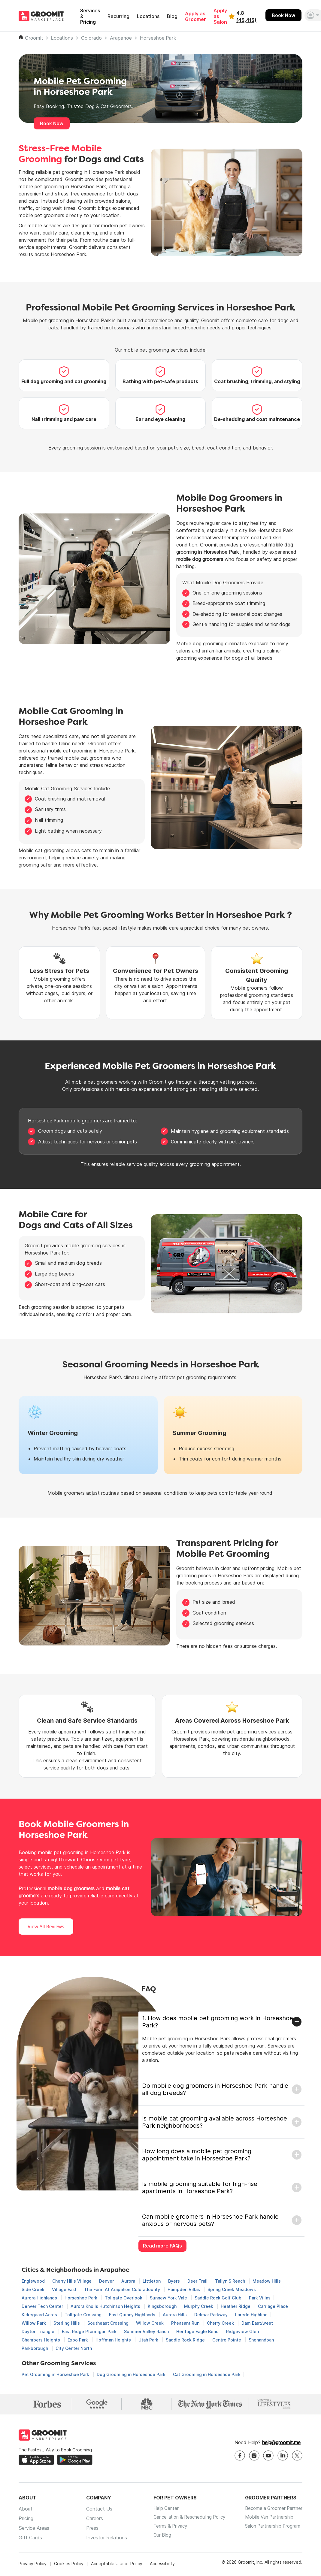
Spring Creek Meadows (231, 2289)
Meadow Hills (267, 2281)
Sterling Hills (67, 2323)
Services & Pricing (90, 16)
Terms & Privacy (165, 2530)
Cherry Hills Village (72, 2281)
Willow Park (34, 2323)
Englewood (34, 2281)
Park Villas (260, 2297)
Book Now (283, 15)
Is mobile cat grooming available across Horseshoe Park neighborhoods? (214, 2122)
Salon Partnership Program (271, 2530)
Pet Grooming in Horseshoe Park (56, 2374)
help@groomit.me (281, 2444)
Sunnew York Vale (169, 2297)
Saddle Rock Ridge (186, 2339)
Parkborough (35, 2348)
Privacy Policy (33, 2565)
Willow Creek (150, 2323)
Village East (65, 2289)
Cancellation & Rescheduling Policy (185, 2520)
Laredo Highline (251, 2314)
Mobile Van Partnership (267, 2520)
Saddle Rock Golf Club (219, 2297)
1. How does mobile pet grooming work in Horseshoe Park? (217, 2021)
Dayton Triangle (39, 2331)
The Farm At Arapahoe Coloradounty (122, 2289)
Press (89, 2530)
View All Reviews (46, 1926)
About (25, 2511)
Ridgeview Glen (242, 2331)
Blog (172, 16)
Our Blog (156, 2539)
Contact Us (96, 2511)
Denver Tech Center (43, 2306)
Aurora (128, 2281)
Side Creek (34, 2289)
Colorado (91, 38)
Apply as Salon (220, 16)
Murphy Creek (199, 2306)
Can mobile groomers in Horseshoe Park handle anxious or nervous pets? (210, 2220)
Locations (148, 16)
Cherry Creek (221, 2323)
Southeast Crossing (108, 2323)
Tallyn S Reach (230, 2281)
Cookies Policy (68, 2565)
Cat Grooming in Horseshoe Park (207, 2374)
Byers (174, 2281)
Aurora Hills (175, 2314)
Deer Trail (198, 2281)
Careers (91, 2520)
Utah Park (148, 2339)
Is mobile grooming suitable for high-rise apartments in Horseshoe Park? (199, 2187)
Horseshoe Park (158, 38)
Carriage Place (273, 2306)
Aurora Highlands (40, 2297)
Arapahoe (121, 38)
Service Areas (34, 2530)
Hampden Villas (184, 2289)
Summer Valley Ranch (147, 2331)
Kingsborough (163, 2306)
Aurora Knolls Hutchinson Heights (106, 2306)
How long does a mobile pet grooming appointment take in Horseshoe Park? (196, 2155)
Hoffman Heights (113, 2339)
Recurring (118, 16)
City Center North (74, 2348)
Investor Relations (103, 2539)
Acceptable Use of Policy (116, 2565)
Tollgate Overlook (124, 2297)
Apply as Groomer (195, 16)
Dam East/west (257, 2323)
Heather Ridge (236, 2306)
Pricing (26, 2520)
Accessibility (162, 2565)
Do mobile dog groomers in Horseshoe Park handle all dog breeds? (215, 2089)
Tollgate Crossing (84, 2314)
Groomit (34, 38)
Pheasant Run (186, 2323)
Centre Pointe (227, 2339)
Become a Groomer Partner (271, 2511)
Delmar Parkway (211, 2314)
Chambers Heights (41, 2339)
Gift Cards (30, 2539)
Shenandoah (261, 2339)
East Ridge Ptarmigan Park (90, 2331)
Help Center (160, 2511)
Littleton (152, 2281)
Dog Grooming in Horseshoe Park (132, 2374)
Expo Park (78, 2339)
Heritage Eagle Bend (198, 2331)
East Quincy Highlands (132, 2314)
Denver (107, 2281)
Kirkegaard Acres (40, 2314)
